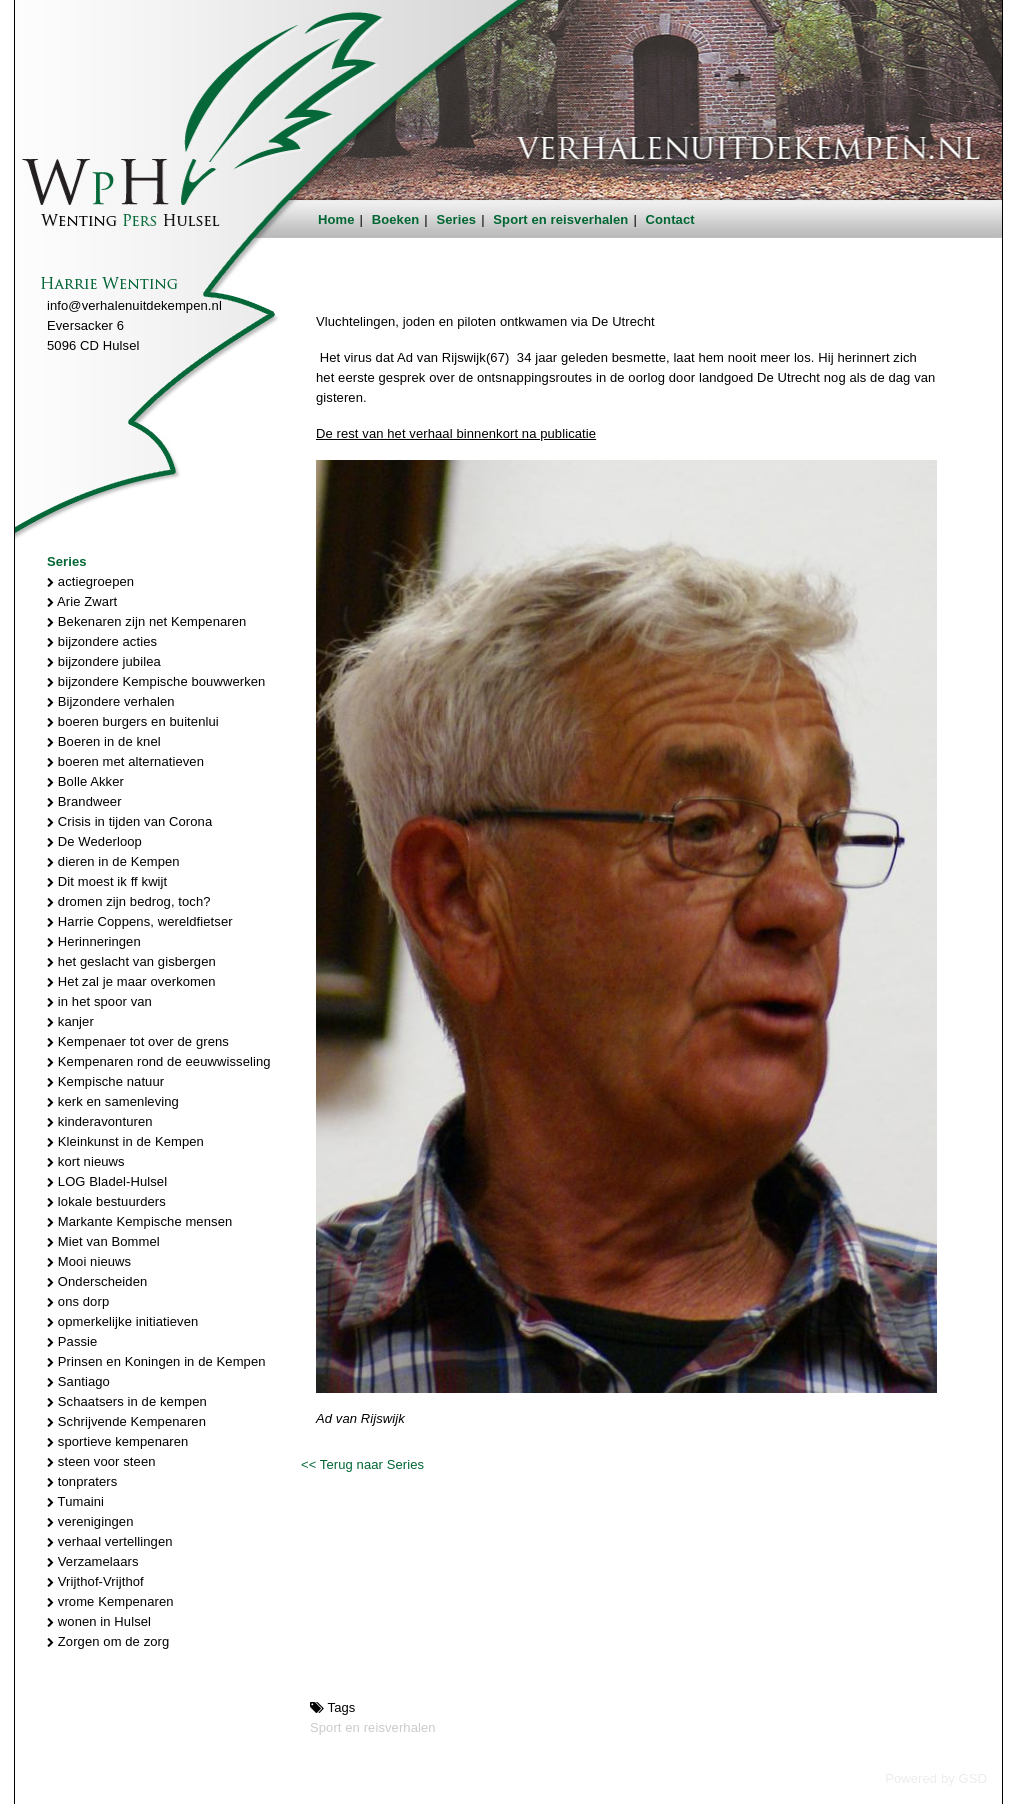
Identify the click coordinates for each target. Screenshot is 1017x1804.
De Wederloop (94, 841)
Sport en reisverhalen (560, 219)
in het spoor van (99, 1001)
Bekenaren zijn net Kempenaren (146, 621)
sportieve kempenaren (117, 1441)
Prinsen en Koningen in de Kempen (156, 1361)
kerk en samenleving (113, 1101)
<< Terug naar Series (362, 1464)
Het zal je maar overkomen (131, 981)
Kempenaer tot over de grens (138, 1041)
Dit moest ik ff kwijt (107, 881)
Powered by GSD (936, 1778)
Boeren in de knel (104, 741)
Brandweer (84, 801)
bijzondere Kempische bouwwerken (156, 681)
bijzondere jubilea (104, 661)
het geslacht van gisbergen (131, 961)
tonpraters (82, 1481)
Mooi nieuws (89, 1261)
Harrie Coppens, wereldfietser (140, 921)
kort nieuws (86, 1161)
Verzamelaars (93, 1561)
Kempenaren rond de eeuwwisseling (159, 1061)
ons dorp (78, 1301)
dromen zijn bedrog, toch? (129, 901)
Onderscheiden (97, 1281)
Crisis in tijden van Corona (129, 821)
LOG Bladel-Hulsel (107, 1181)
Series (457, 219)
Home (336, 219)
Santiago (78, 1381)
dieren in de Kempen (113, 861)
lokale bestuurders (106, 1201)
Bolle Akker (85, 781)
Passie (72, 1341)
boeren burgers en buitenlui (133, 721)
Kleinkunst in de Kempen (125, 1141)
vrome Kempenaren (110, 1601)
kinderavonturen (100, 1121)
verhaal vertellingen (110, 1541)
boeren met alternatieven (125, 761)
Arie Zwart (82, 601)
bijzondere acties (102, 641)
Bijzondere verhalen (111, 701)
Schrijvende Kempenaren (126, 1421)
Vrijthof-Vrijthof (95, 1581)
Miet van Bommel (103, 1241)
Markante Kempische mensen (139, 1221)
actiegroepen (90, 581)
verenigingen (90, 1521)
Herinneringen (94, 941)
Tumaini (75, 1501)
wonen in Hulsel (99, 1621)
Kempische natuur (105, 1081)
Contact (670, 219)
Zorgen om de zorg (108, 1641)
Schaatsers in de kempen (127, 1401)
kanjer (70, 1021)
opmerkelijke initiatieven (122, 1321)
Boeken (396, 219)
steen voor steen (101, 1461)
